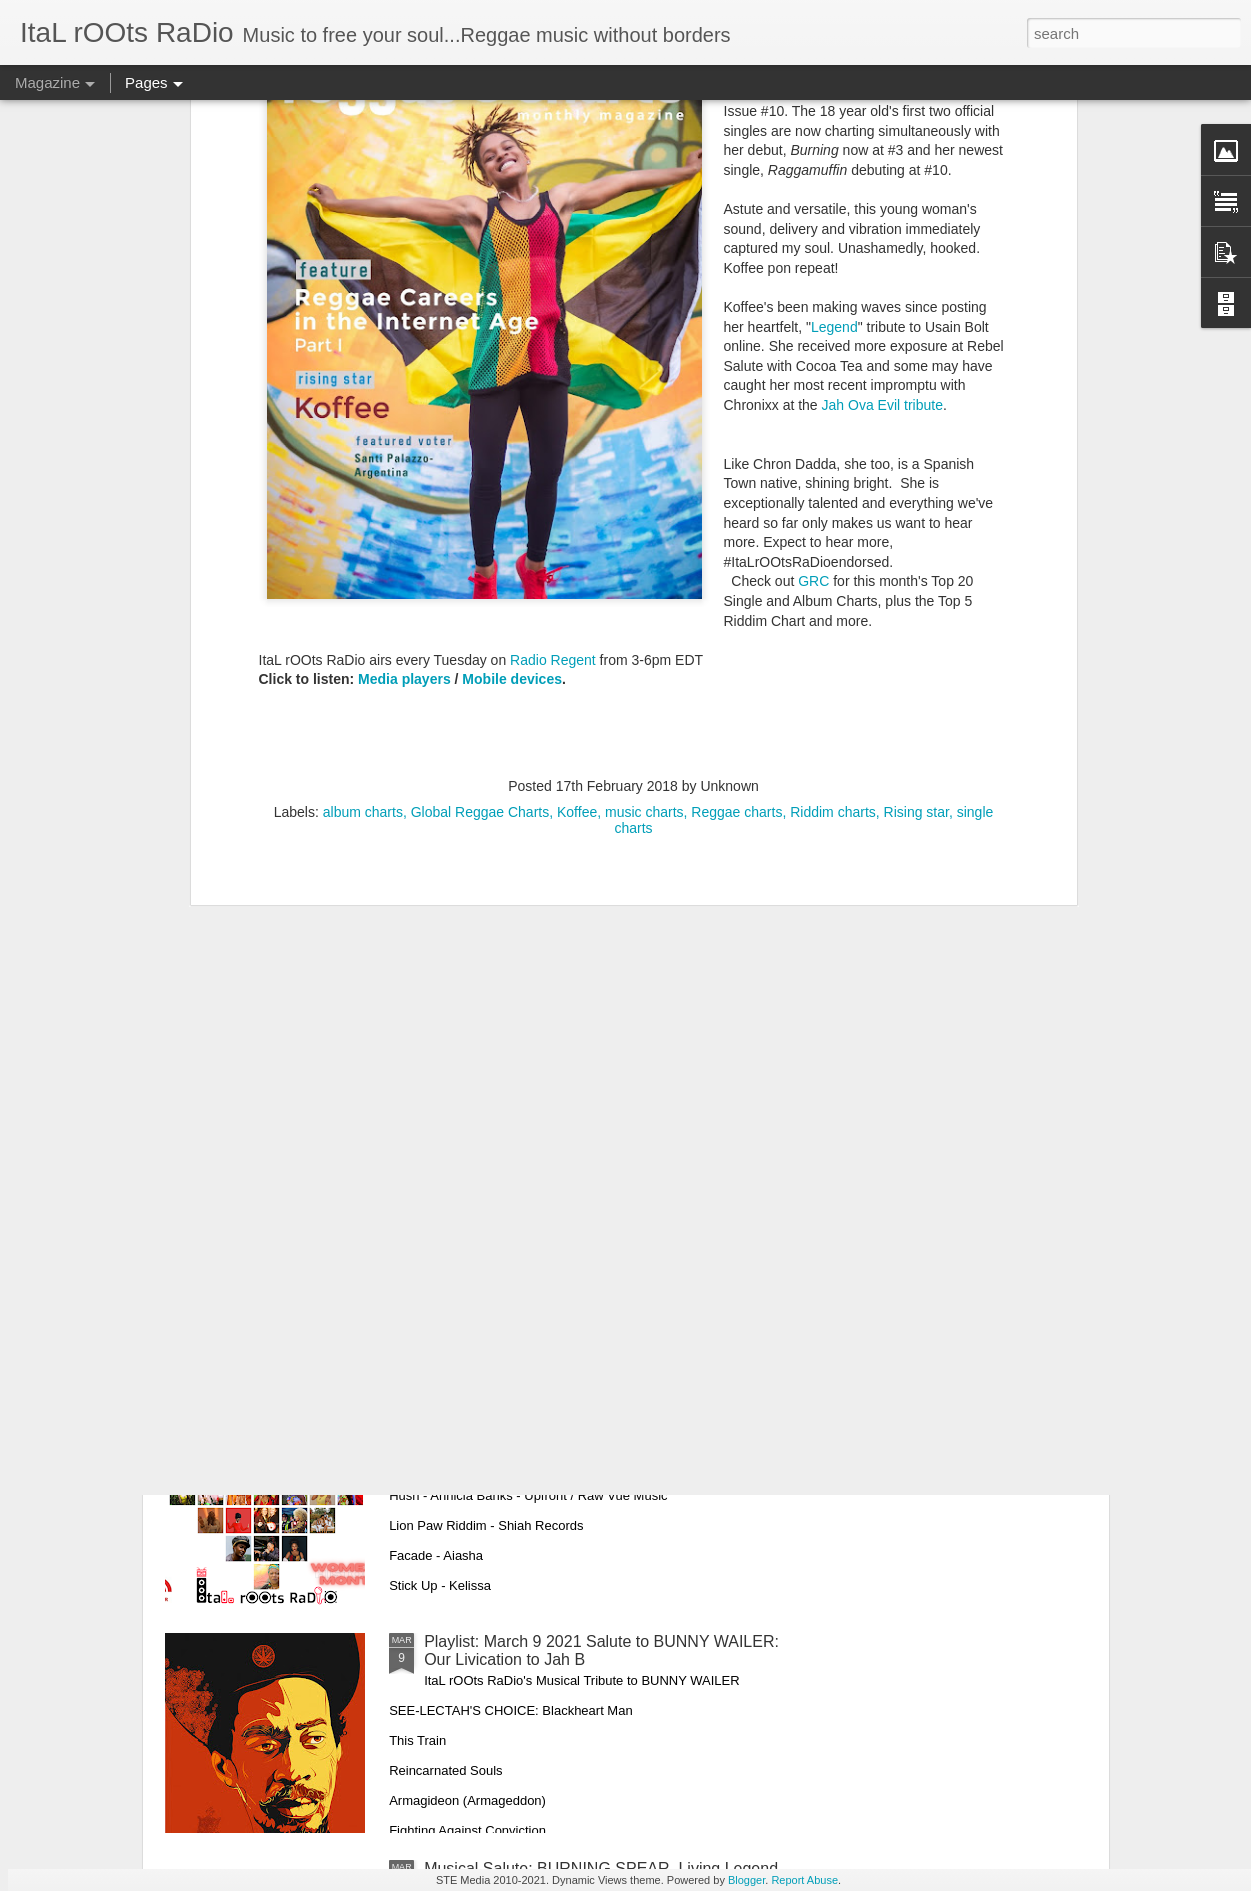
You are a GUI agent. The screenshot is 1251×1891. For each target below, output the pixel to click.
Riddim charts (833, 556)
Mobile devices (512, 423)
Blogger (746, 1880)
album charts (363, 556)
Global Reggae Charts (480, 556)
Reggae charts (736, 556)
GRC (813, 325)
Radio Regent (555, 403)
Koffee (577, 556)
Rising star (916, 556)
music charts (644, 556)
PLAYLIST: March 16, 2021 (520, 1414)
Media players (404, 423)
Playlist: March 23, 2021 (509, 1187)
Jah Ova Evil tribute (882, 149)
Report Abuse (804, 1880)
